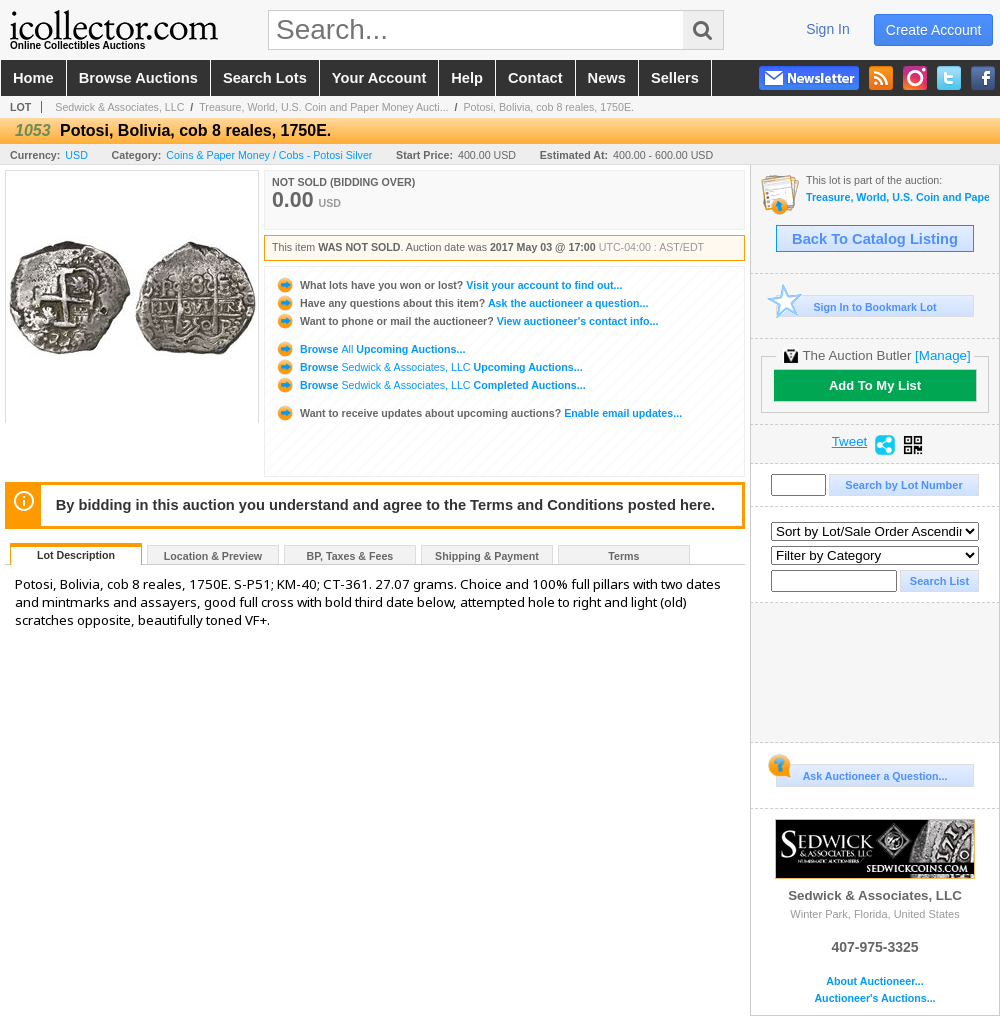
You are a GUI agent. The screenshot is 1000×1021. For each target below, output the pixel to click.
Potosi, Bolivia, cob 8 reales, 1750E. (548, 107)
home (33, 78)
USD (76, 155)
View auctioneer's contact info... (466, 321)
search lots (265, 78)
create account (934, 30)
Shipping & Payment (487, 556)
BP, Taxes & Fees (350, 556)
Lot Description (76, 555)
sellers (675, 78)
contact (535, 78)
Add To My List (875, 385)
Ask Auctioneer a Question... (861, 773)
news (607, 78)
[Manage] (942, 355)
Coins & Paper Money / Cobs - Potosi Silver (269, 155)
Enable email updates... (478, 413)
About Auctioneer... (874, 981)
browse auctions (138, 78)
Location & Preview (213, 556)
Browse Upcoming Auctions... (370, 349)
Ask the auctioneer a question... (461, 303)
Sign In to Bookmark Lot (856, 306)
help (467, 78)
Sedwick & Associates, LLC (119, 107)
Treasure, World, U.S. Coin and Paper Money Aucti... (323, 107)
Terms (623, 556)
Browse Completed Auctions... (430, 385)
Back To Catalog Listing (875, 239)
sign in (828, 29)
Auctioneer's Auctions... (874, 998)
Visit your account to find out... (448, 285)
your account (379, 78)
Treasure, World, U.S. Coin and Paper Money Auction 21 (897, 197)
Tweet (850, 442)
